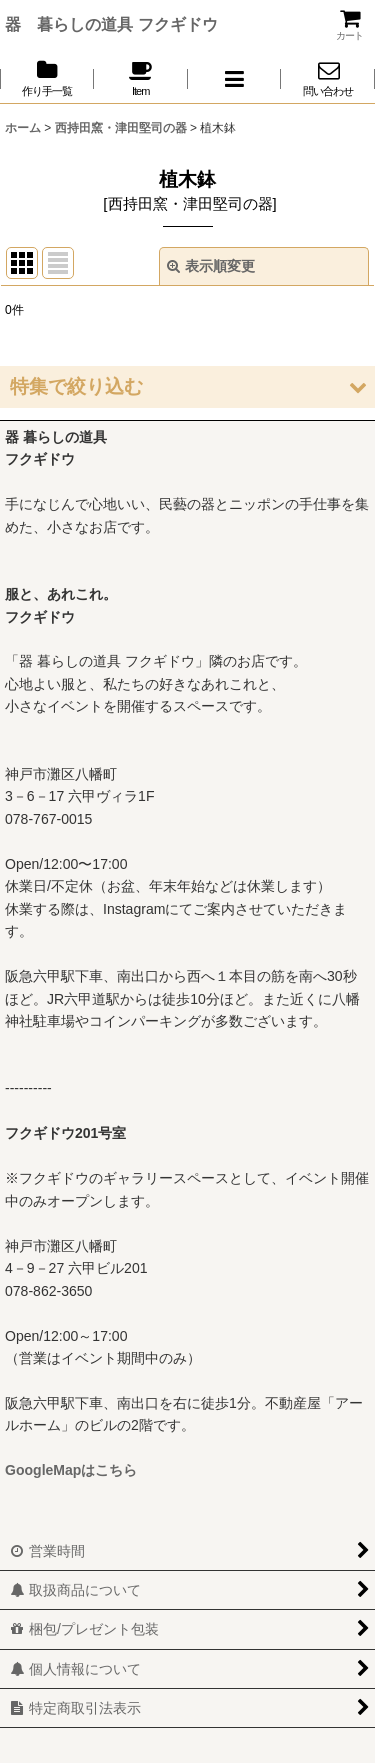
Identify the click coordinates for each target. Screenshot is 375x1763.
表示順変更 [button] (211, 266)
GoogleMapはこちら (71, 1470)
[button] (235, 78)
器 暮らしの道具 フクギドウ (111, 24)
